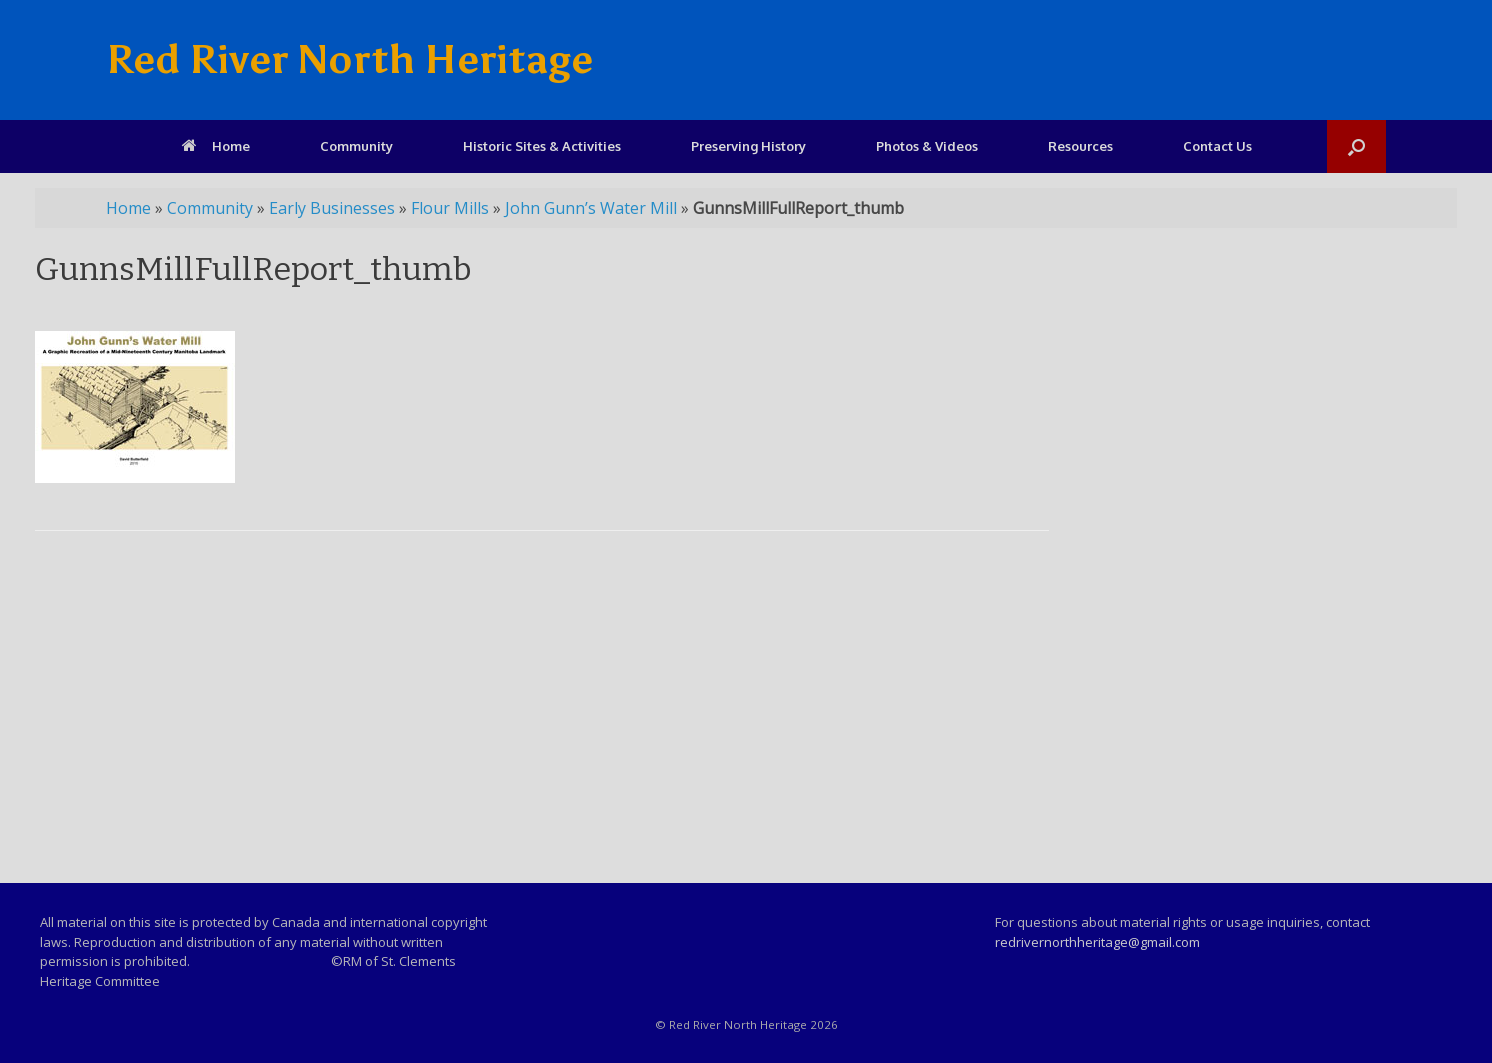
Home (216, 146)
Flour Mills (450, 208)
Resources (1080, 146)
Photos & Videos (927, 146)
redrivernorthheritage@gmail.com (1097, 942)
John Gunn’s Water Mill (591, 208)
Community (356, 146)
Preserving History (748, 146)
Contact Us (1217, 146)
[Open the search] (1356, 146)
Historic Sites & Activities (542, 146)
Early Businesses (332, 208)
